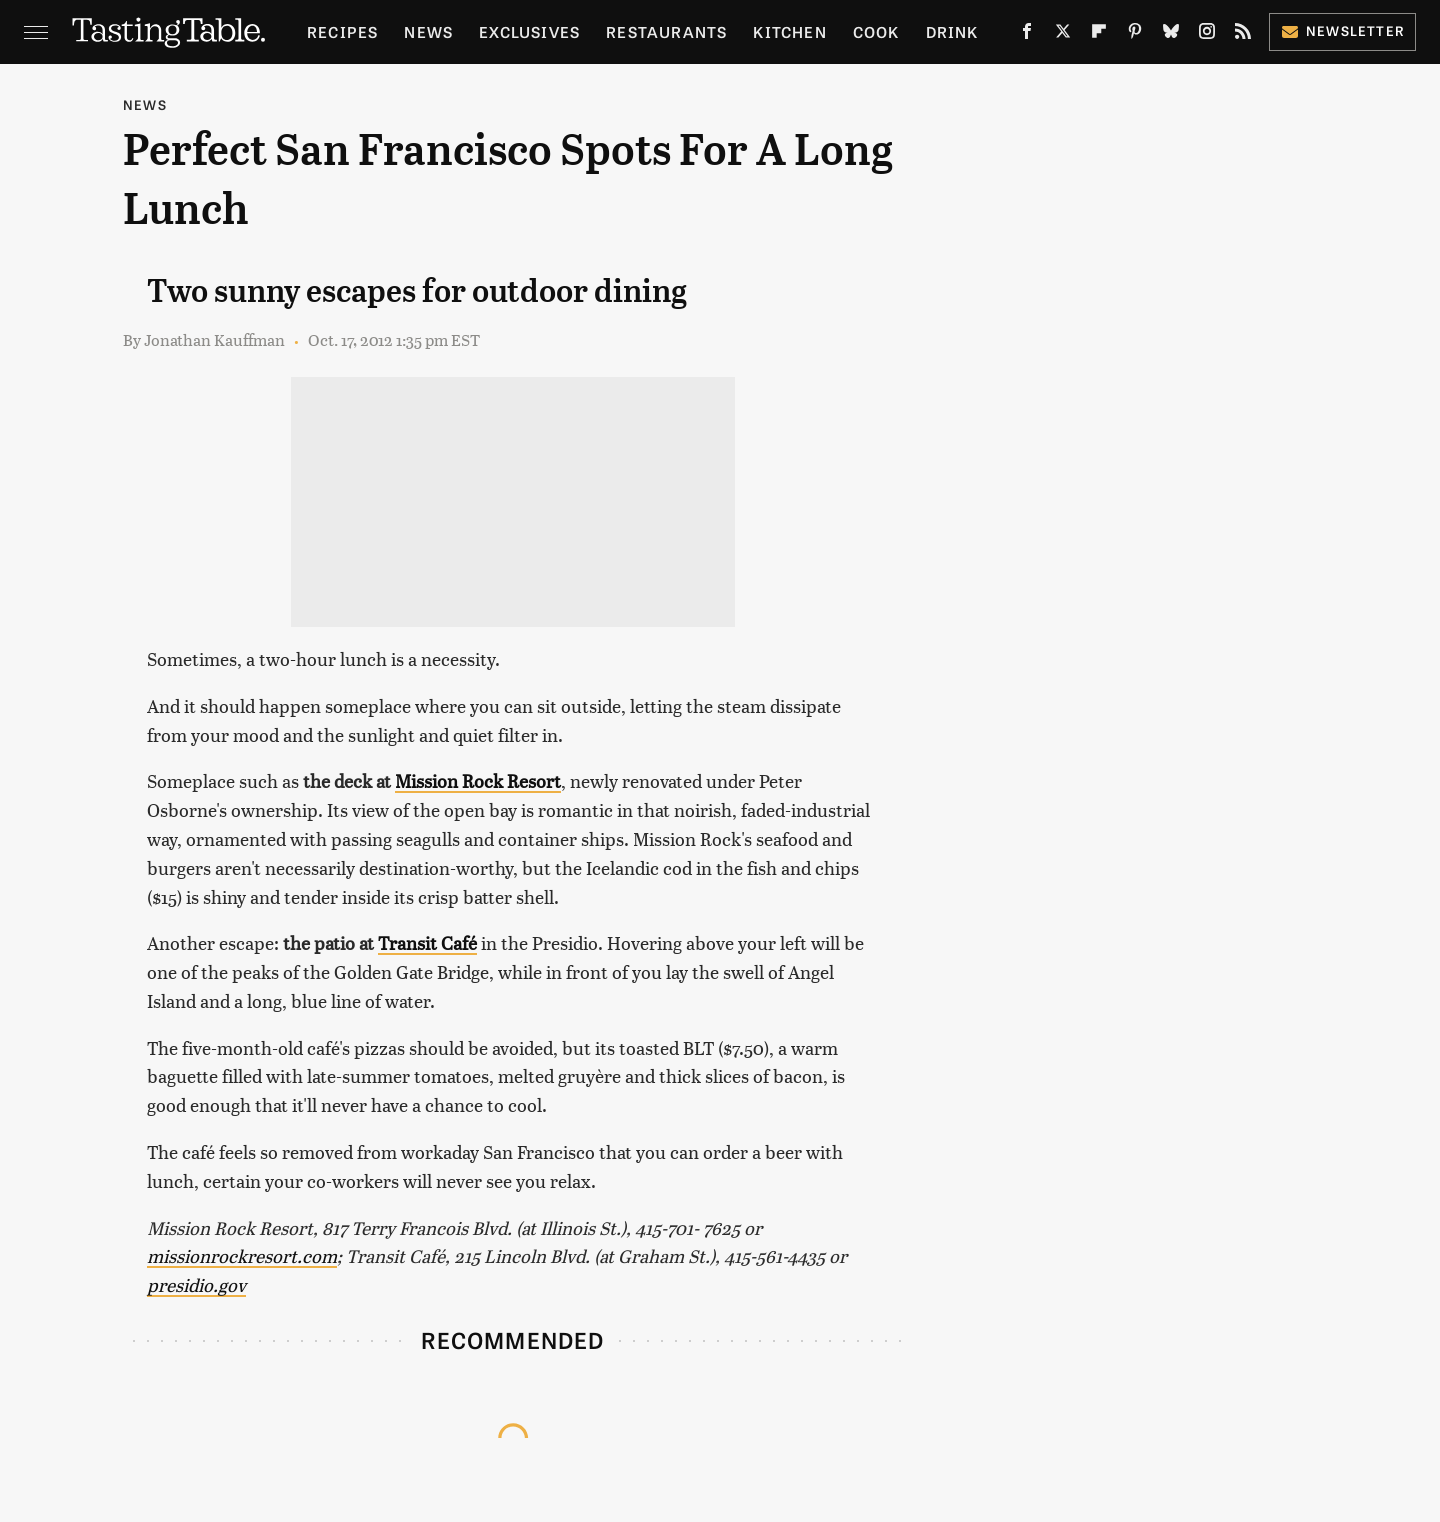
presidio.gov (196, 1284)
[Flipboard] (1099, 35)
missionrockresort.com (242, 1255)
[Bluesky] (1171, 35)
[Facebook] (1027, 35)
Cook (876, 31)
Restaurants (666, 31)
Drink (952, 31)
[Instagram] (1207, 35)
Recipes (342, 31)
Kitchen (789, 31)
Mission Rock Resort (478, 780)
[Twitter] (1063, 35)
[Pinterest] (1135, 35)
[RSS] (1243, 35)
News (428, 31)
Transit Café (427, 942)
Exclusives (529, 31)
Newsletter (1342, 30)
